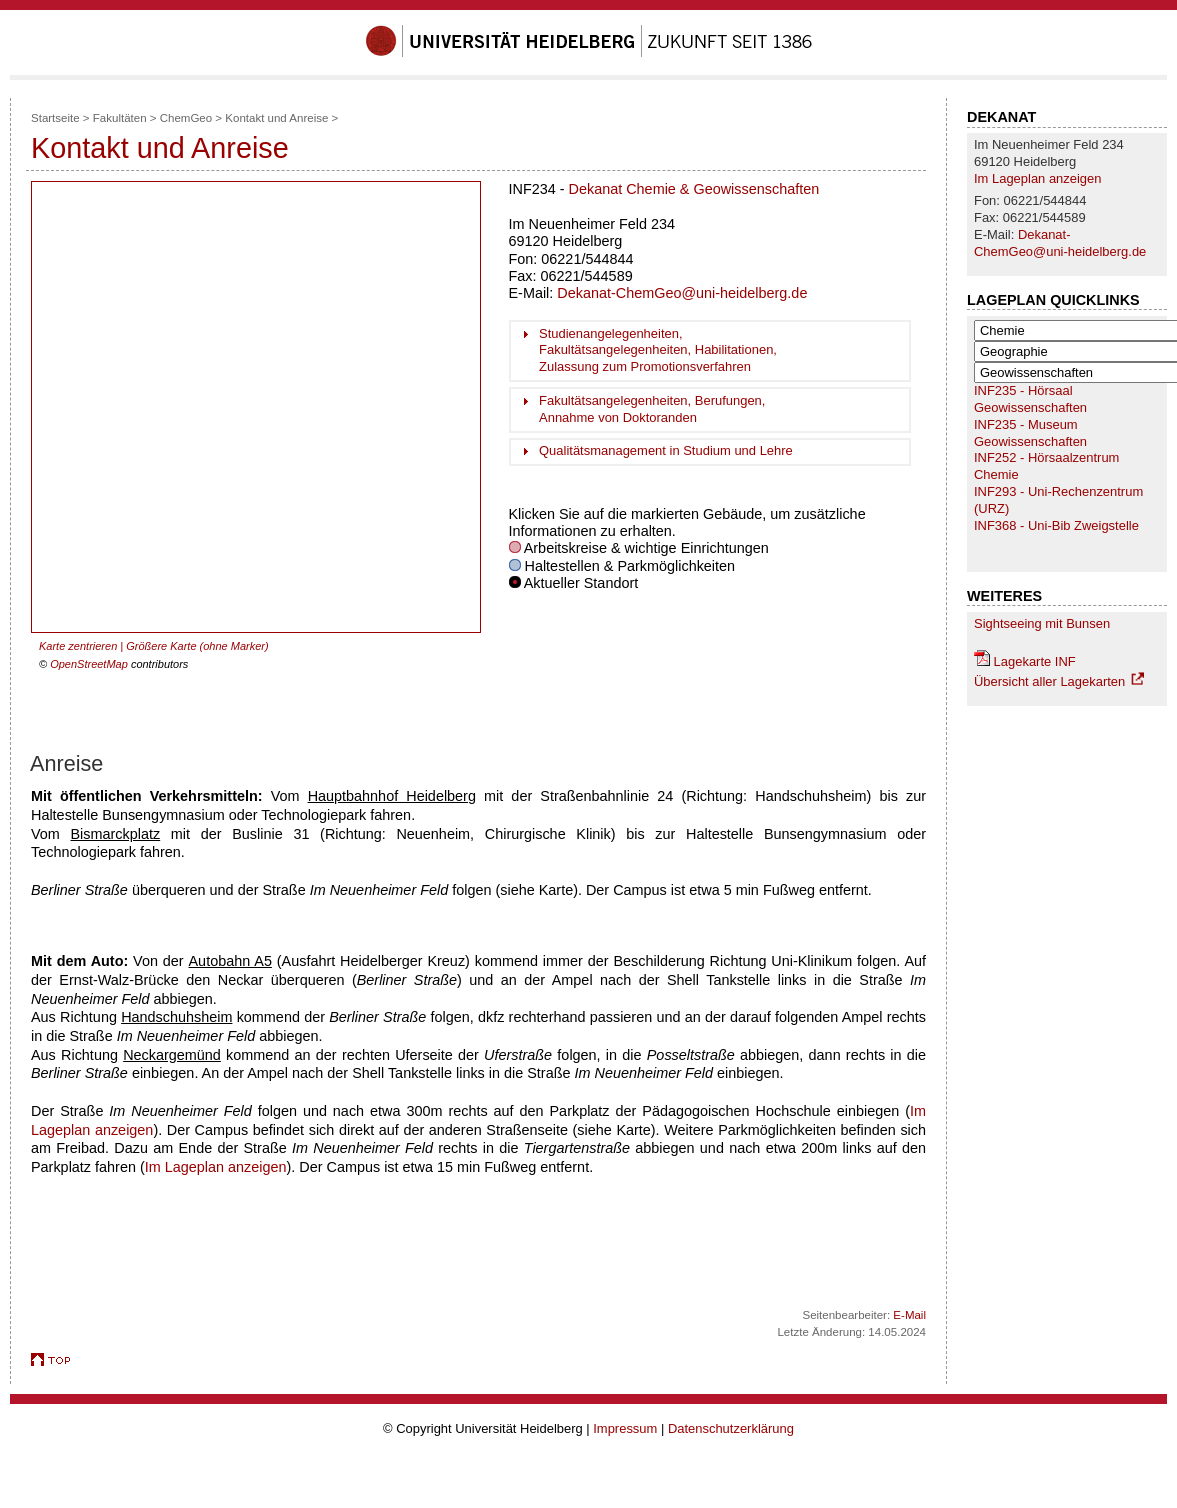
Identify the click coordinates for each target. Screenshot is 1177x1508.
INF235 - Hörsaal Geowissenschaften (1030, 399)
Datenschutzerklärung (731, 1428)
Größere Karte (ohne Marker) (197, 646)
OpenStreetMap (89, 664)
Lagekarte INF (1035, 661)
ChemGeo (186, 118)
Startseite (55, 118)
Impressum (625, 1428)
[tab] (710, 351)
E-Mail (909, 1315)
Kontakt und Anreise (276, 118)
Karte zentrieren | (82, 646)
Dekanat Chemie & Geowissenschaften (694, 189)
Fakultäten (120, 118)
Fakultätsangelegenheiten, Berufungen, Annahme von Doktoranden (652, 409)
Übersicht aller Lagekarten (1049, 681)
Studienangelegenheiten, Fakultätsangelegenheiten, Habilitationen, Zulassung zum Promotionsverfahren (658, 350)
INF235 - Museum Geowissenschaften (1030, 433)
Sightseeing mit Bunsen (1042, 623)
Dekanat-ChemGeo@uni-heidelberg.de (1060, 243)
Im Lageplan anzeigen (1037, 178)
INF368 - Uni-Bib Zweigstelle (1056, 525)
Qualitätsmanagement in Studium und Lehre (666, 450)
